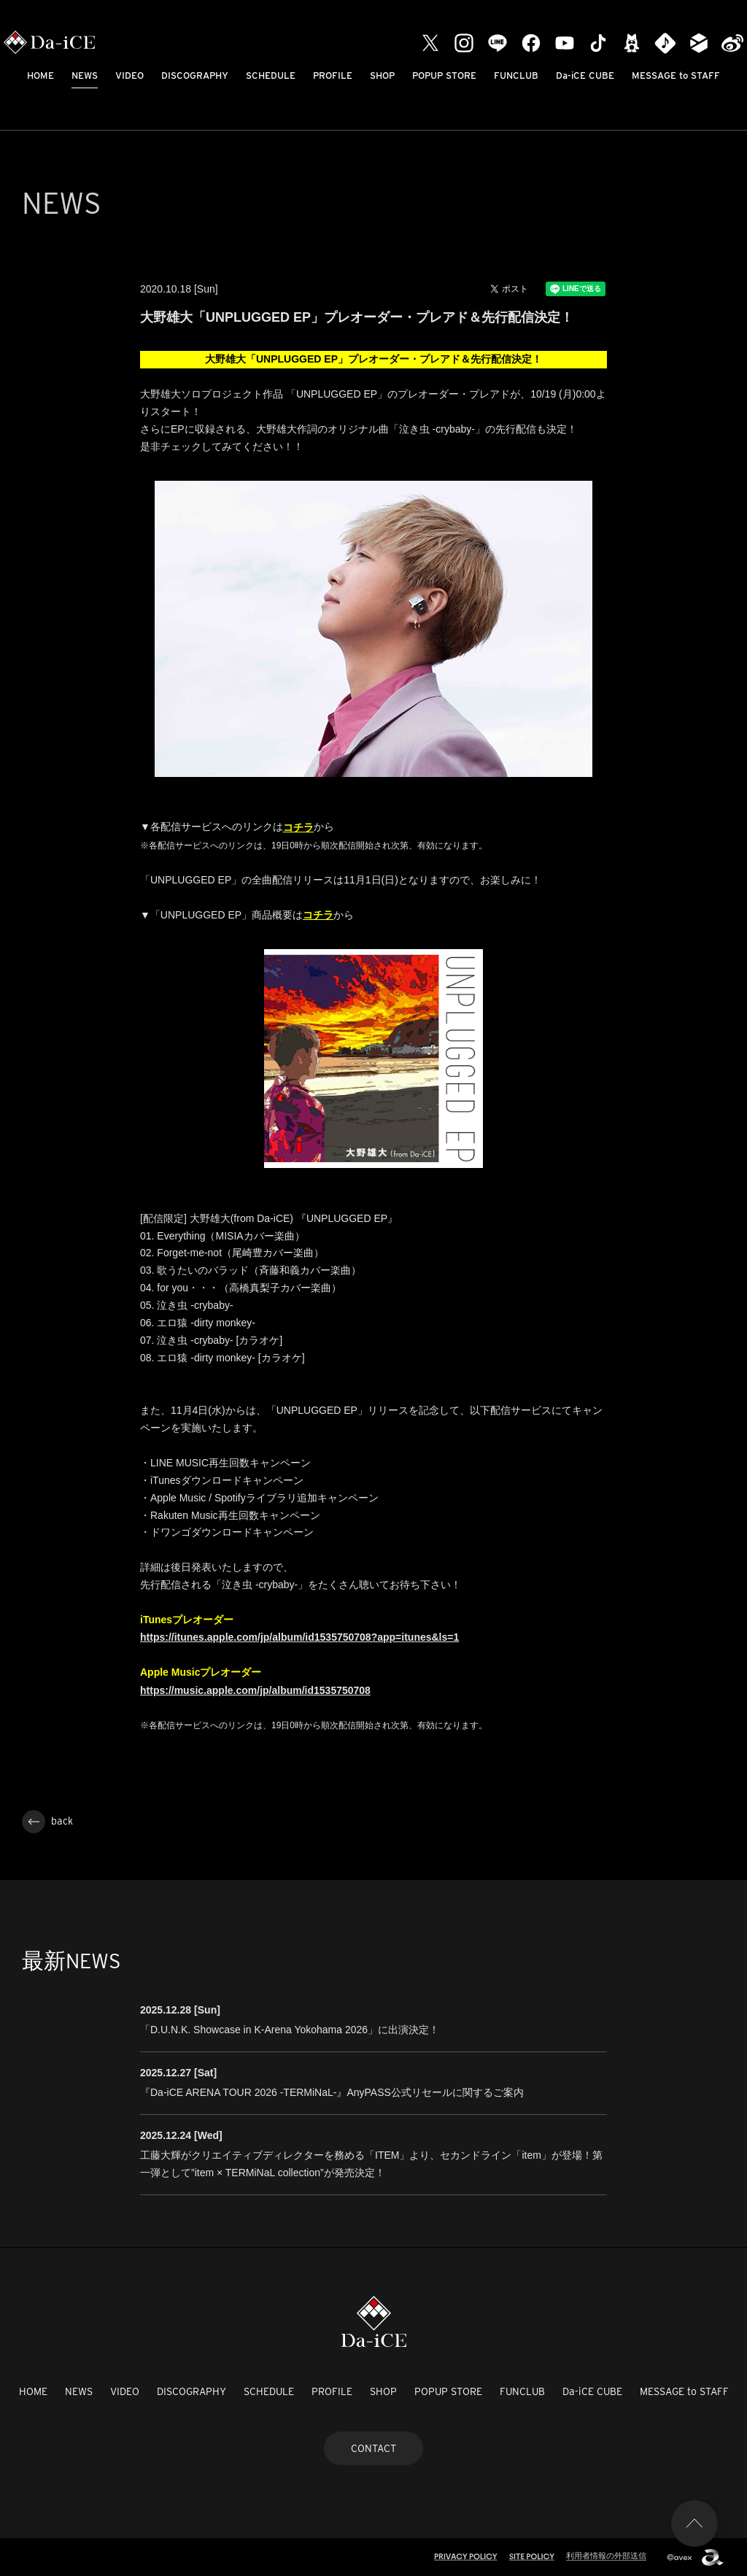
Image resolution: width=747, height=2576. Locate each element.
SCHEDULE (270, 75)
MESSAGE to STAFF (676, 75)
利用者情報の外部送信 (606, 2555)
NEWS (84, 75)
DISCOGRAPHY (194, 75)
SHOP (382, 75)
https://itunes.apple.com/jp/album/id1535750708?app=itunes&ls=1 (299, 1637)
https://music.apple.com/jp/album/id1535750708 (255, 1690)
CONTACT (373, 2448)
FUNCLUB (516, 75)
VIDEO (129, 75)
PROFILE (332, 75)
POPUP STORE (444, 75)
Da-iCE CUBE (585, 75)
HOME (40, 75)
